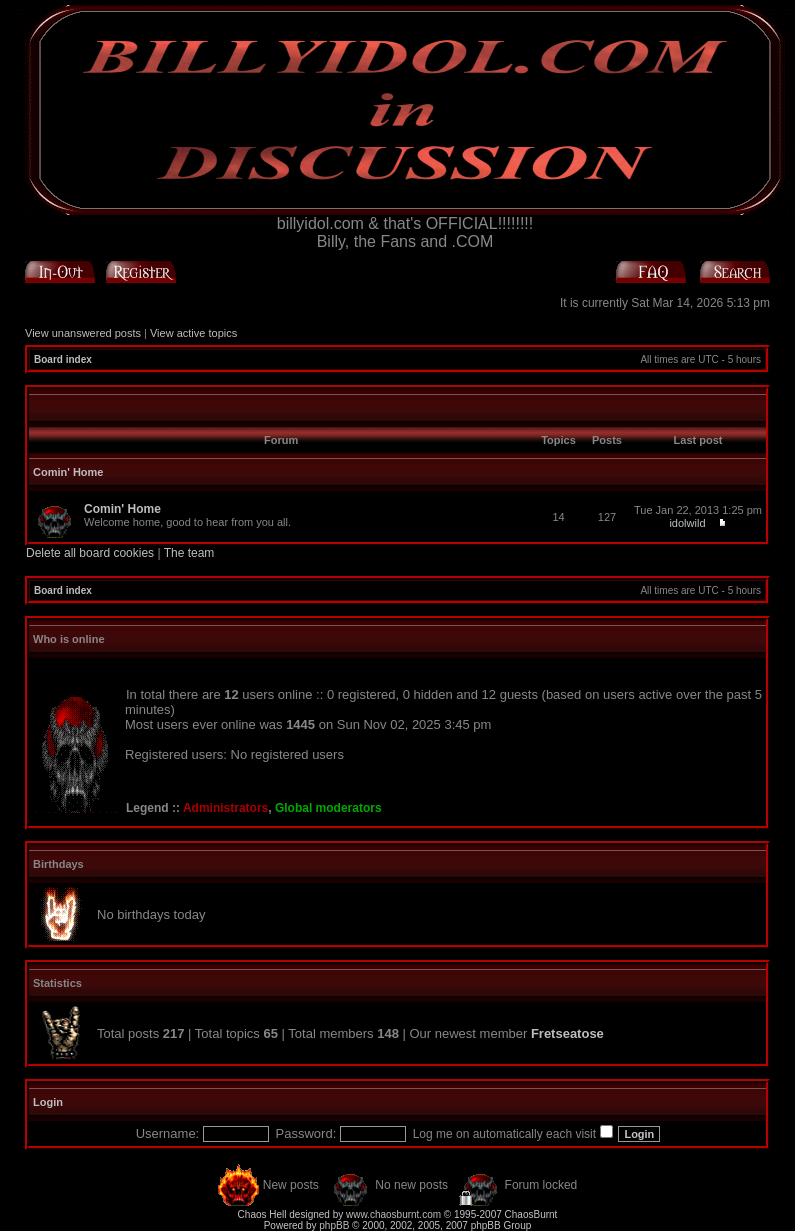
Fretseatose (567, 1033)
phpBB (334, 1225)
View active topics (193, 333)
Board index (63, 359)
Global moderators (328, 808)
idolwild (687, 523)
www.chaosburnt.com (393, 1214)
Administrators (225, 808)
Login (48, 1102)
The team (189, 553)
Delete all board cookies (90, 553)
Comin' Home (68, 472)
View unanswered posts (83, 333)
